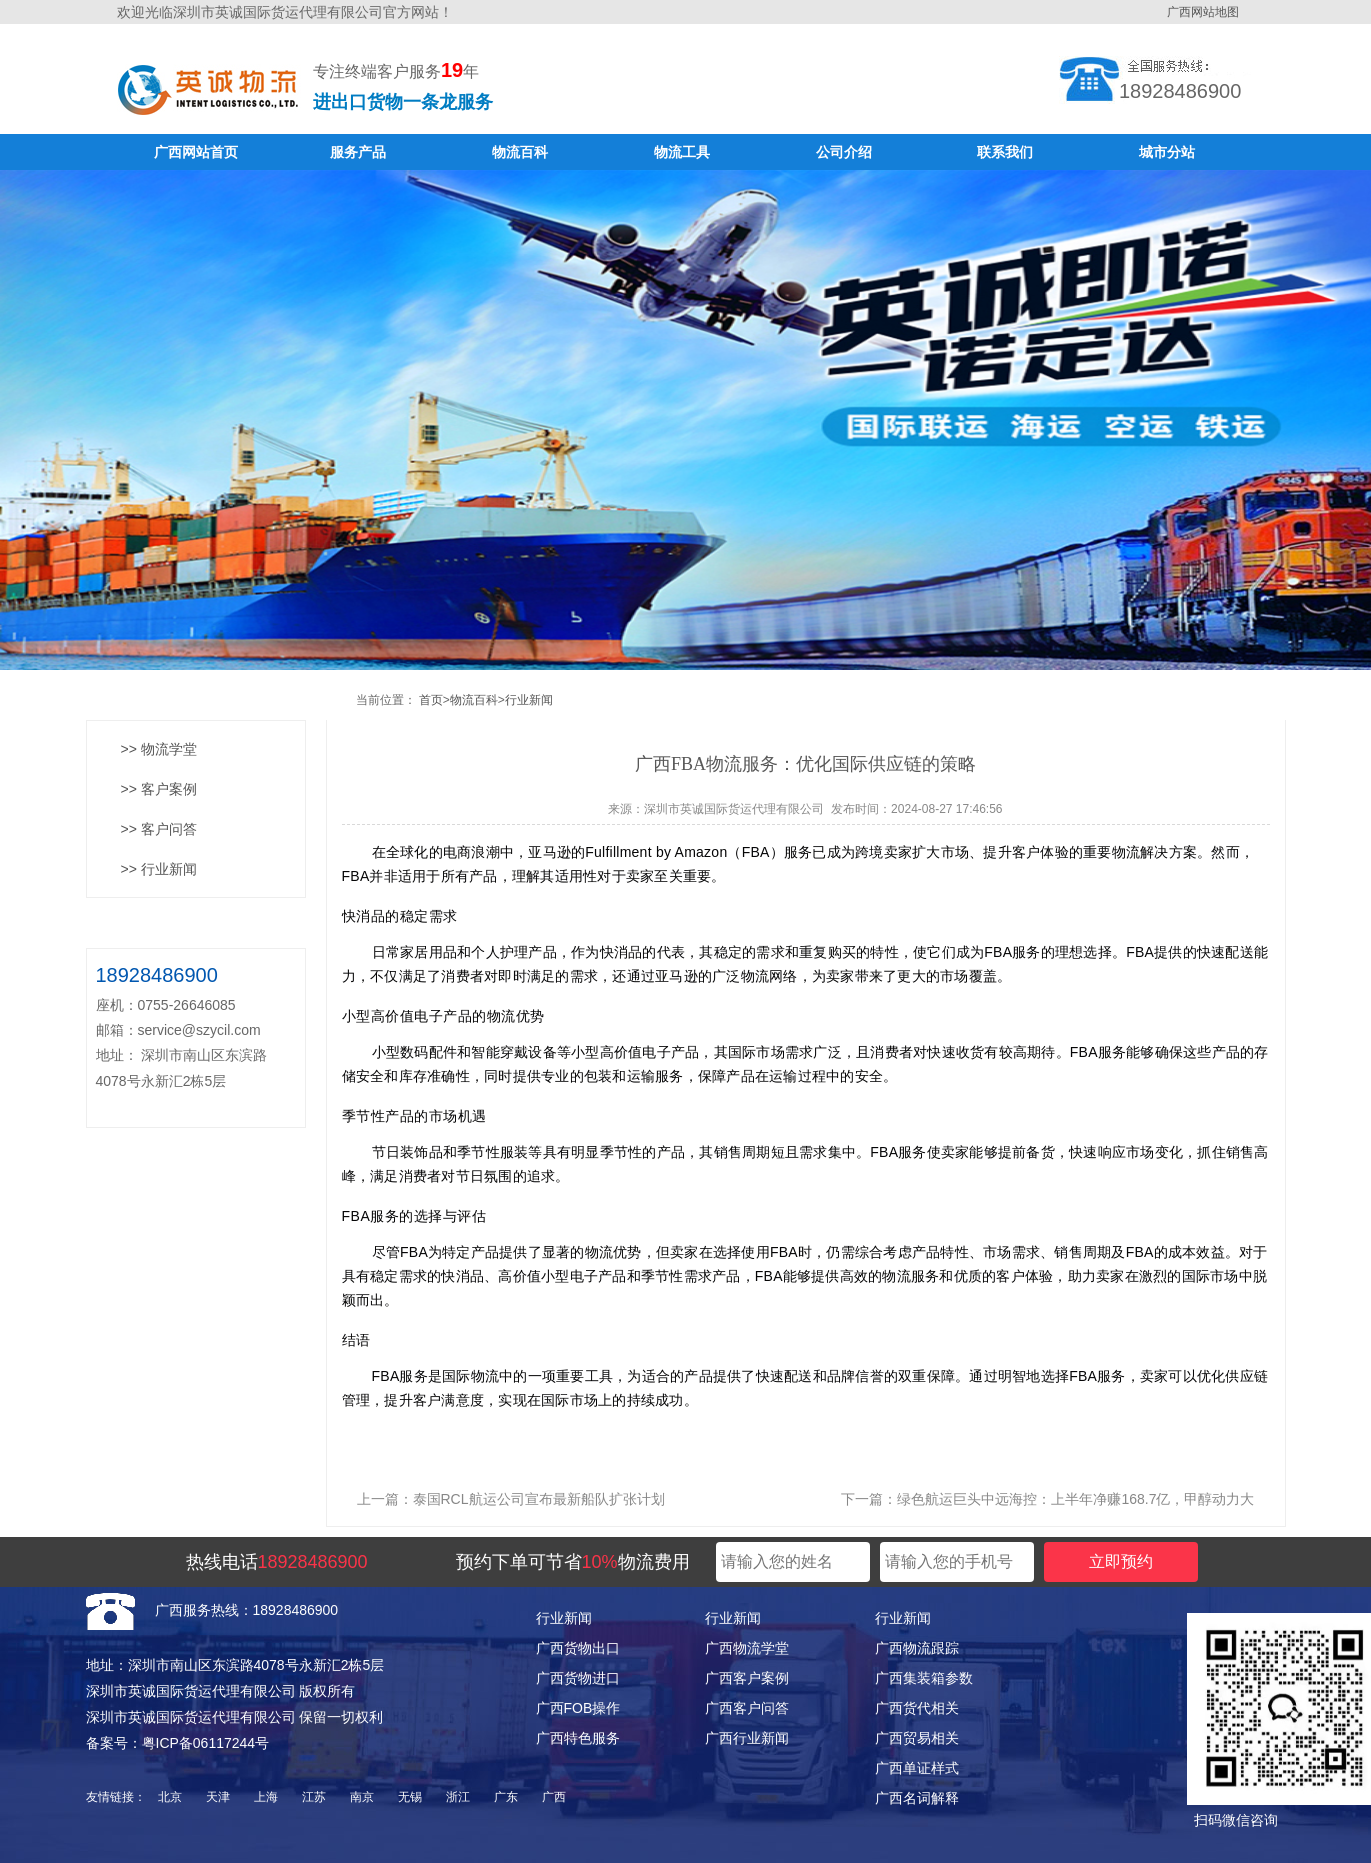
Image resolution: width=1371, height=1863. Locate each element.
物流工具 (682, 152)
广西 (554, 1797)
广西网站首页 (196, 152)
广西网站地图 (1203, 12)
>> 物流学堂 (159, 749)
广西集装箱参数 (924, 1678)
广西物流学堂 (747, 1648)
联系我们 (1005, 152)
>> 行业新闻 (159, 869)
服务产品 (358, 152)
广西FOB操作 (578, 1708)
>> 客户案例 (159, 789)
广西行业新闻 (747, 1738)
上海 (266, 1797)
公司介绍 (844, 152)
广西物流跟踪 (917, 1648)
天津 (218, 1797)
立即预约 (1121, 1561)
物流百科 (520, 152)
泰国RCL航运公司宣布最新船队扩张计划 (539, 1499)
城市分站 (1167, 152)
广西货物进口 (578, 1678)
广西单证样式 (917, 1768)
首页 (431, 700)
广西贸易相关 (917, 1738)
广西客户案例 (747, 1678)
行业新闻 (529, 700)
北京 (170, 1797)
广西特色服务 (578, 1738)
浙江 (458, 1797)
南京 (362, 1797)
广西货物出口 (578, 1648)
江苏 (314, 1797)
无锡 (410, 1797)
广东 (506, 1797)
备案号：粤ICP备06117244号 (178, 1743)
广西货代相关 (917, 1708)
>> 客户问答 (159, 829)
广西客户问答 (747, 1708)
